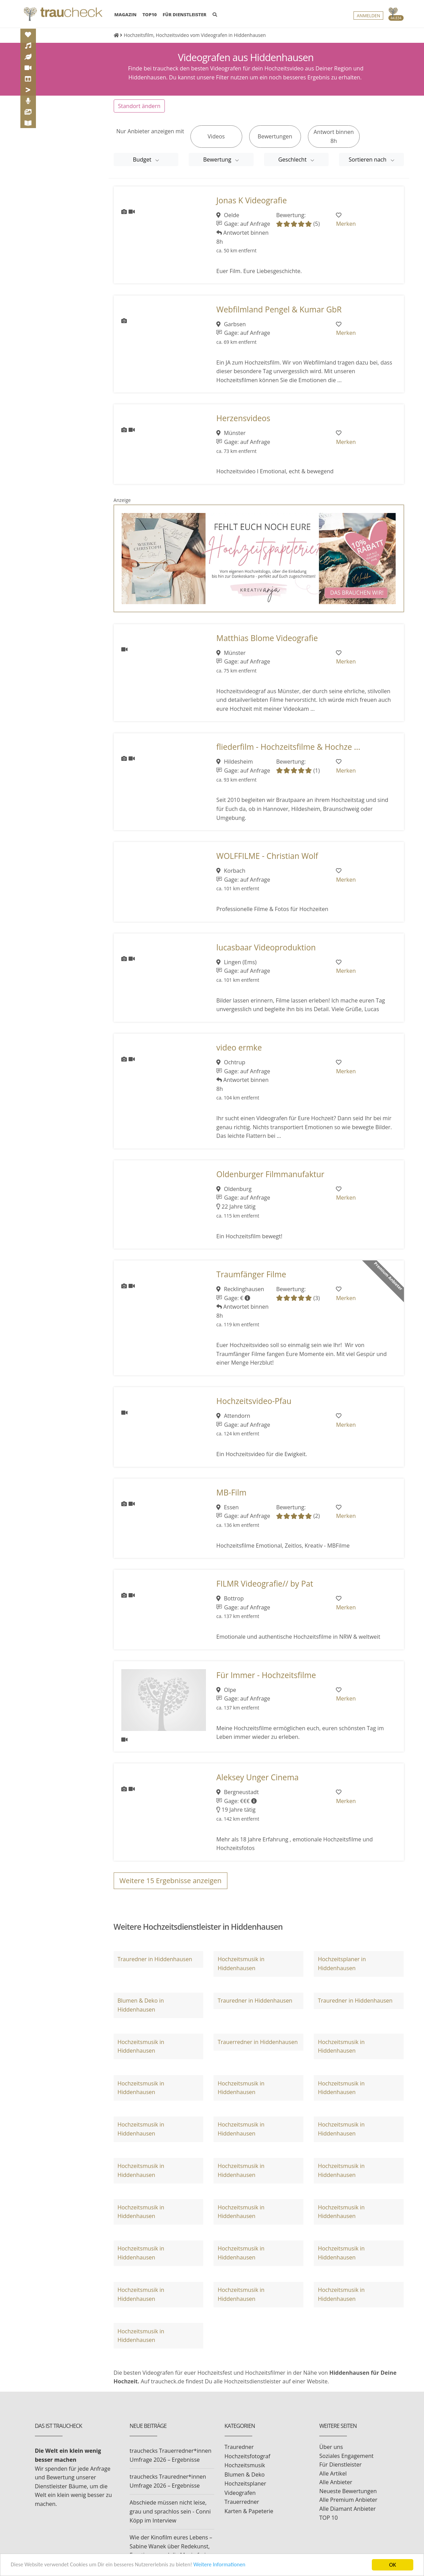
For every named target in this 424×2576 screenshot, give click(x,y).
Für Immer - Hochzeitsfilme (266, 1675)
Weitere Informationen (229, 2565)
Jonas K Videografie (251, 200)
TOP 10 (328, 2517)
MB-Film (231, 1492)
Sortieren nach (368, 159)
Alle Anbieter (335, 2482)
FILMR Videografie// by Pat (264, 1583)
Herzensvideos (243, 418)
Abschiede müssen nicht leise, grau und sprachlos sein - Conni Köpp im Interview (170, 2511)
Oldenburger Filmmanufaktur (270, 1174)
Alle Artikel (333, 2473)
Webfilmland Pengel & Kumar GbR (279, 309)
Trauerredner (242, 2502)
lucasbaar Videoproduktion (266, 947)
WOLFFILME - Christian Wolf (267, 856)
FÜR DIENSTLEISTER (185, 15)
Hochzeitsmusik (245, 2465)
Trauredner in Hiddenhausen (154, 1959)
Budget (143, 159)
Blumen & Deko (245, 2474)
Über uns (331, 2447)
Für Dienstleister (340, 2464)
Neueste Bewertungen (348, 2491)
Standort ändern (139, 106)
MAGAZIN (125, 14)
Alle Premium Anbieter (348, 2500)
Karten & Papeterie (249, 2511)
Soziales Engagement (346, 2456)
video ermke (239, 1047)
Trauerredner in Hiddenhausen (258, 2042)
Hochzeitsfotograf (248, 2456)
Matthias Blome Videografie (267, 638)
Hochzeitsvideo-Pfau (253, 1401)
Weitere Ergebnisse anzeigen (171, 1880)
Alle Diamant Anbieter (347, 2508)
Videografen (240, 2493)
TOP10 (149, 15)
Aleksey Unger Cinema (257, 1777)
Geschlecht (293, 159)
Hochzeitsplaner (245, 2483)
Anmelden (368, 16)
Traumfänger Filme (251, 1274)
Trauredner (239, 2447)
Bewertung (218, 159)
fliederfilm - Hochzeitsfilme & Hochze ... (288, 747)
